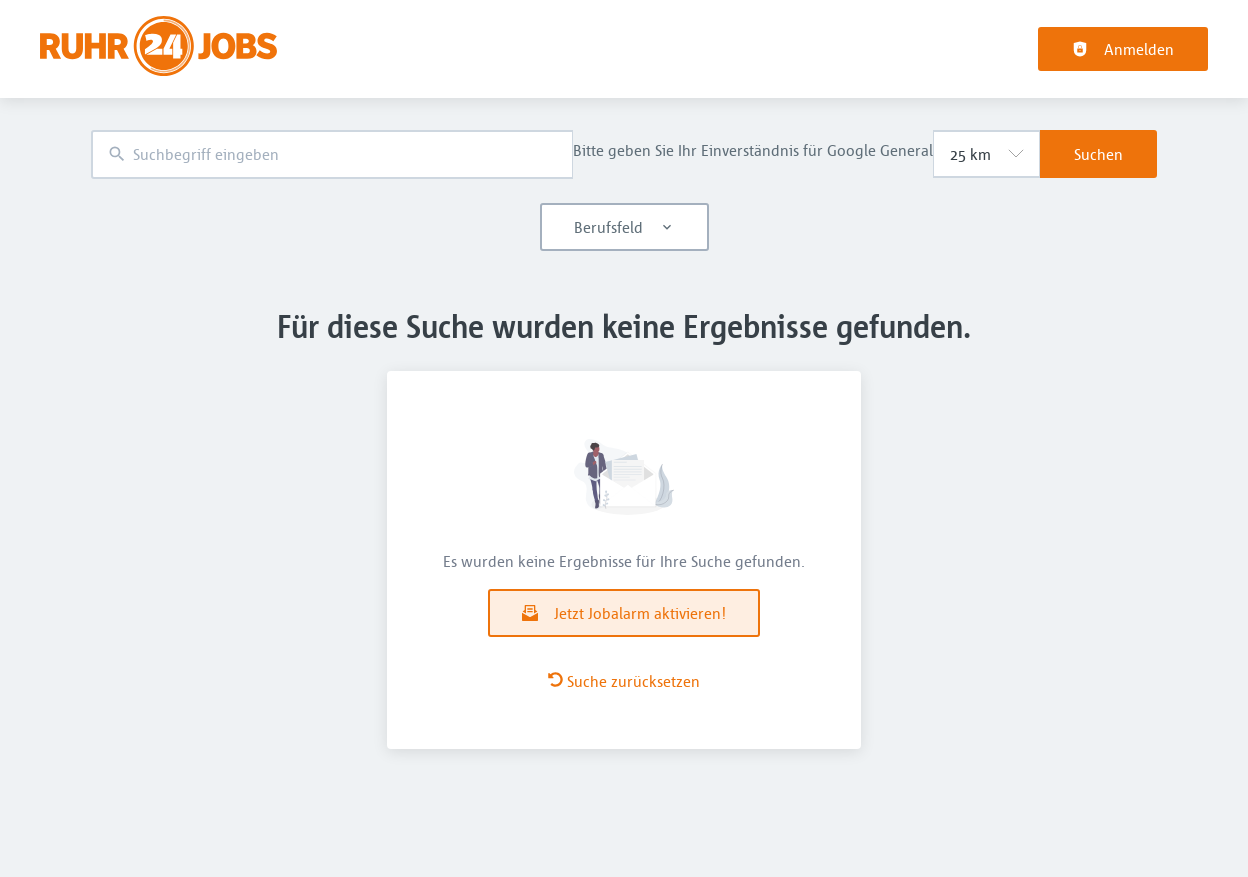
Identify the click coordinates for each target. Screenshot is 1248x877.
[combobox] (332, 154)
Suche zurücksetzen (624, 681)
